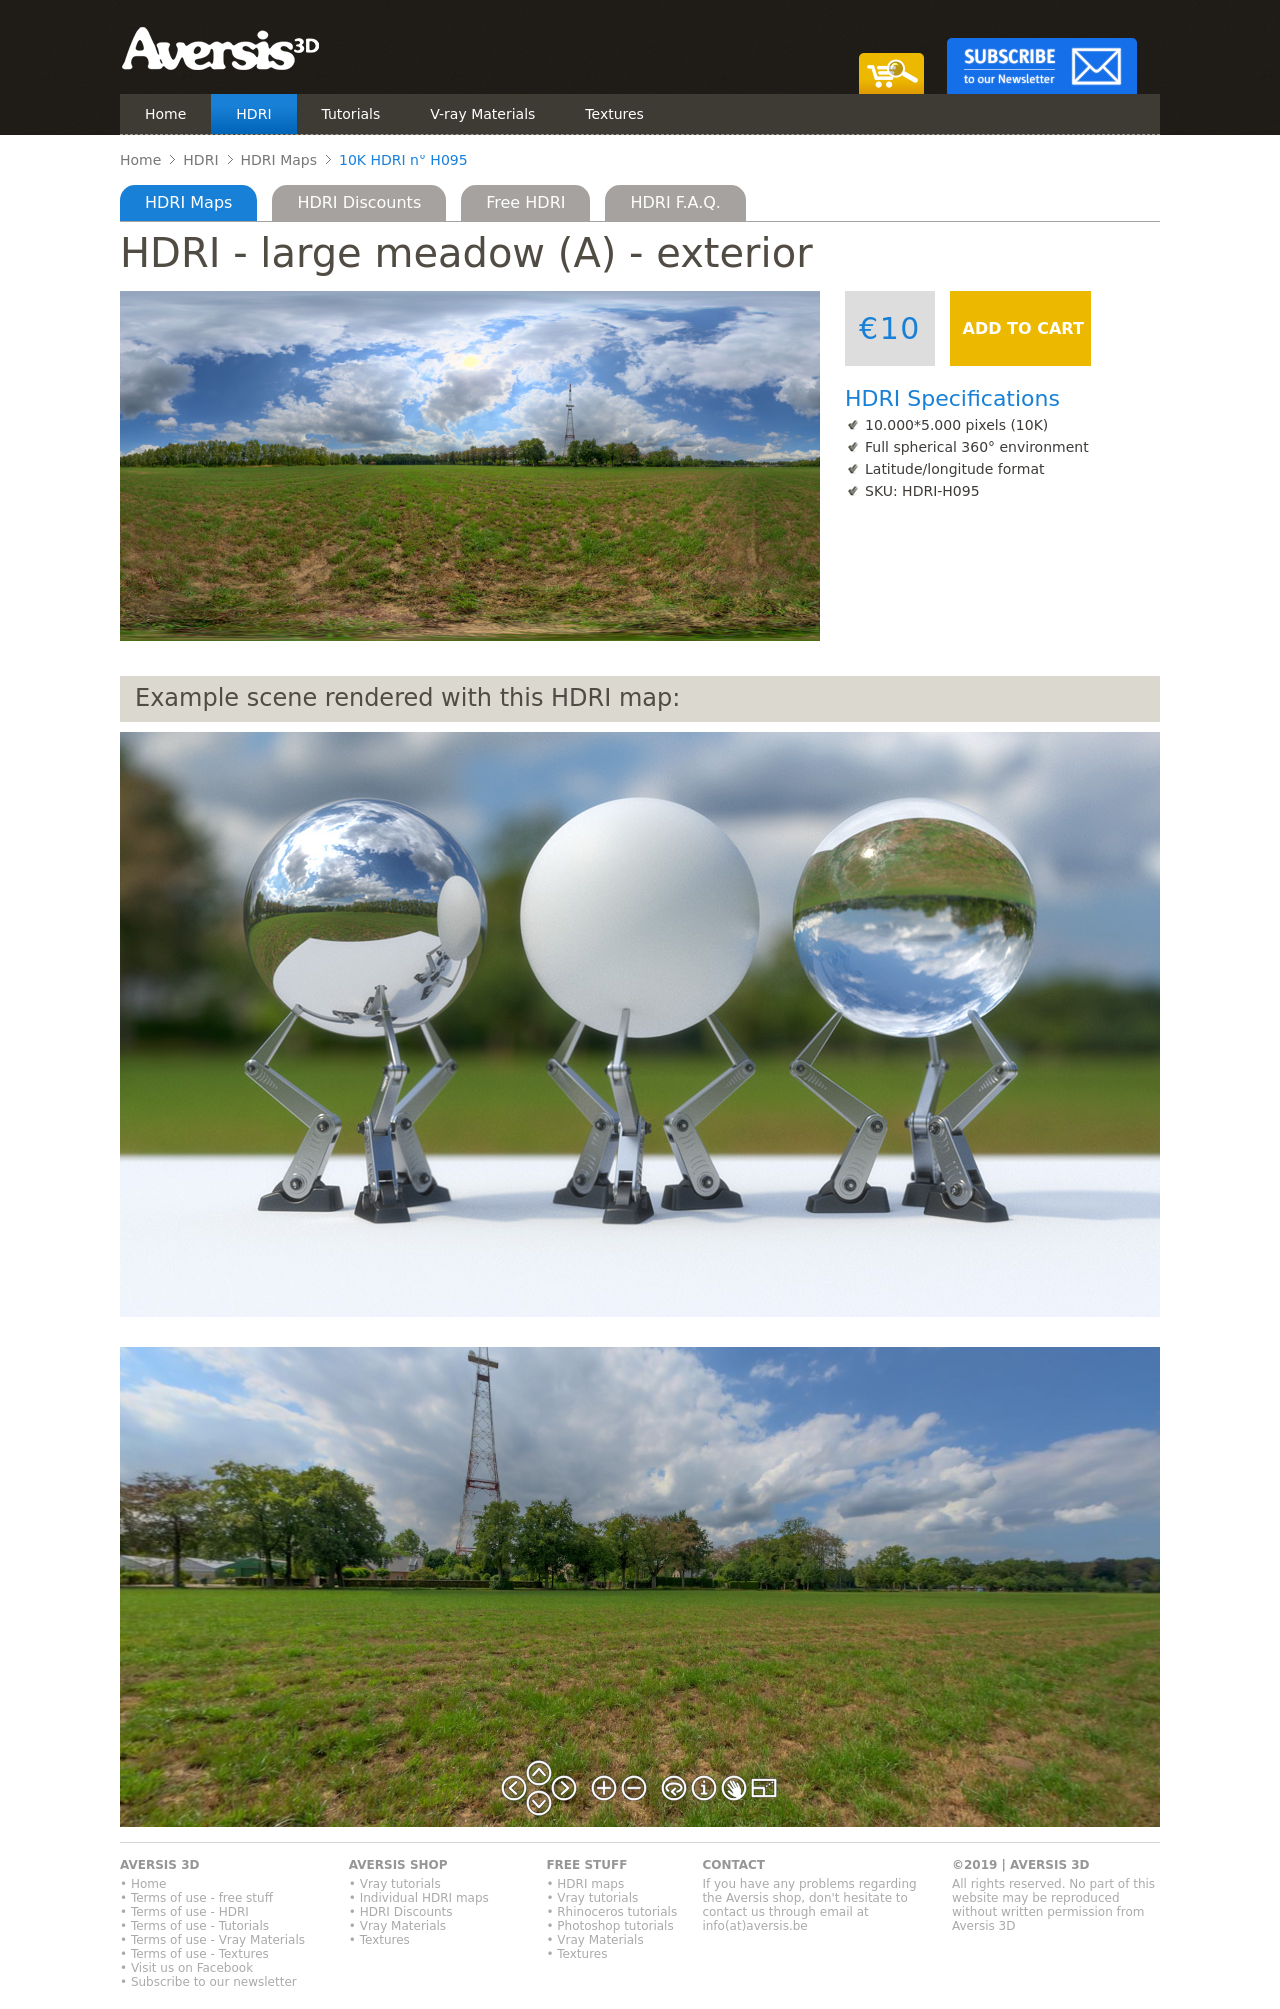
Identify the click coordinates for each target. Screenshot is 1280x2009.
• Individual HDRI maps (419, 1898)
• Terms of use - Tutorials (194, 1926)
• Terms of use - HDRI (184, 1912)
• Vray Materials (397, 1926)
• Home (143, 1884)
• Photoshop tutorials (609, 1926)
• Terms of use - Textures (194, 1954)
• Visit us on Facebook (186, 1968)
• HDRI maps (585, 1884)
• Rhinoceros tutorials (611, 1912)
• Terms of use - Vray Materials (212, 1940)
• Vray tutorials (395, 1884)
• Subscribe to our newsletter (208, 1982)
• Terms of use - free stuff (196, 1898)
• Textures (379, 1940)
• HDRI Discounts (401, 1912)
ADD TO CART (1020, 328)
